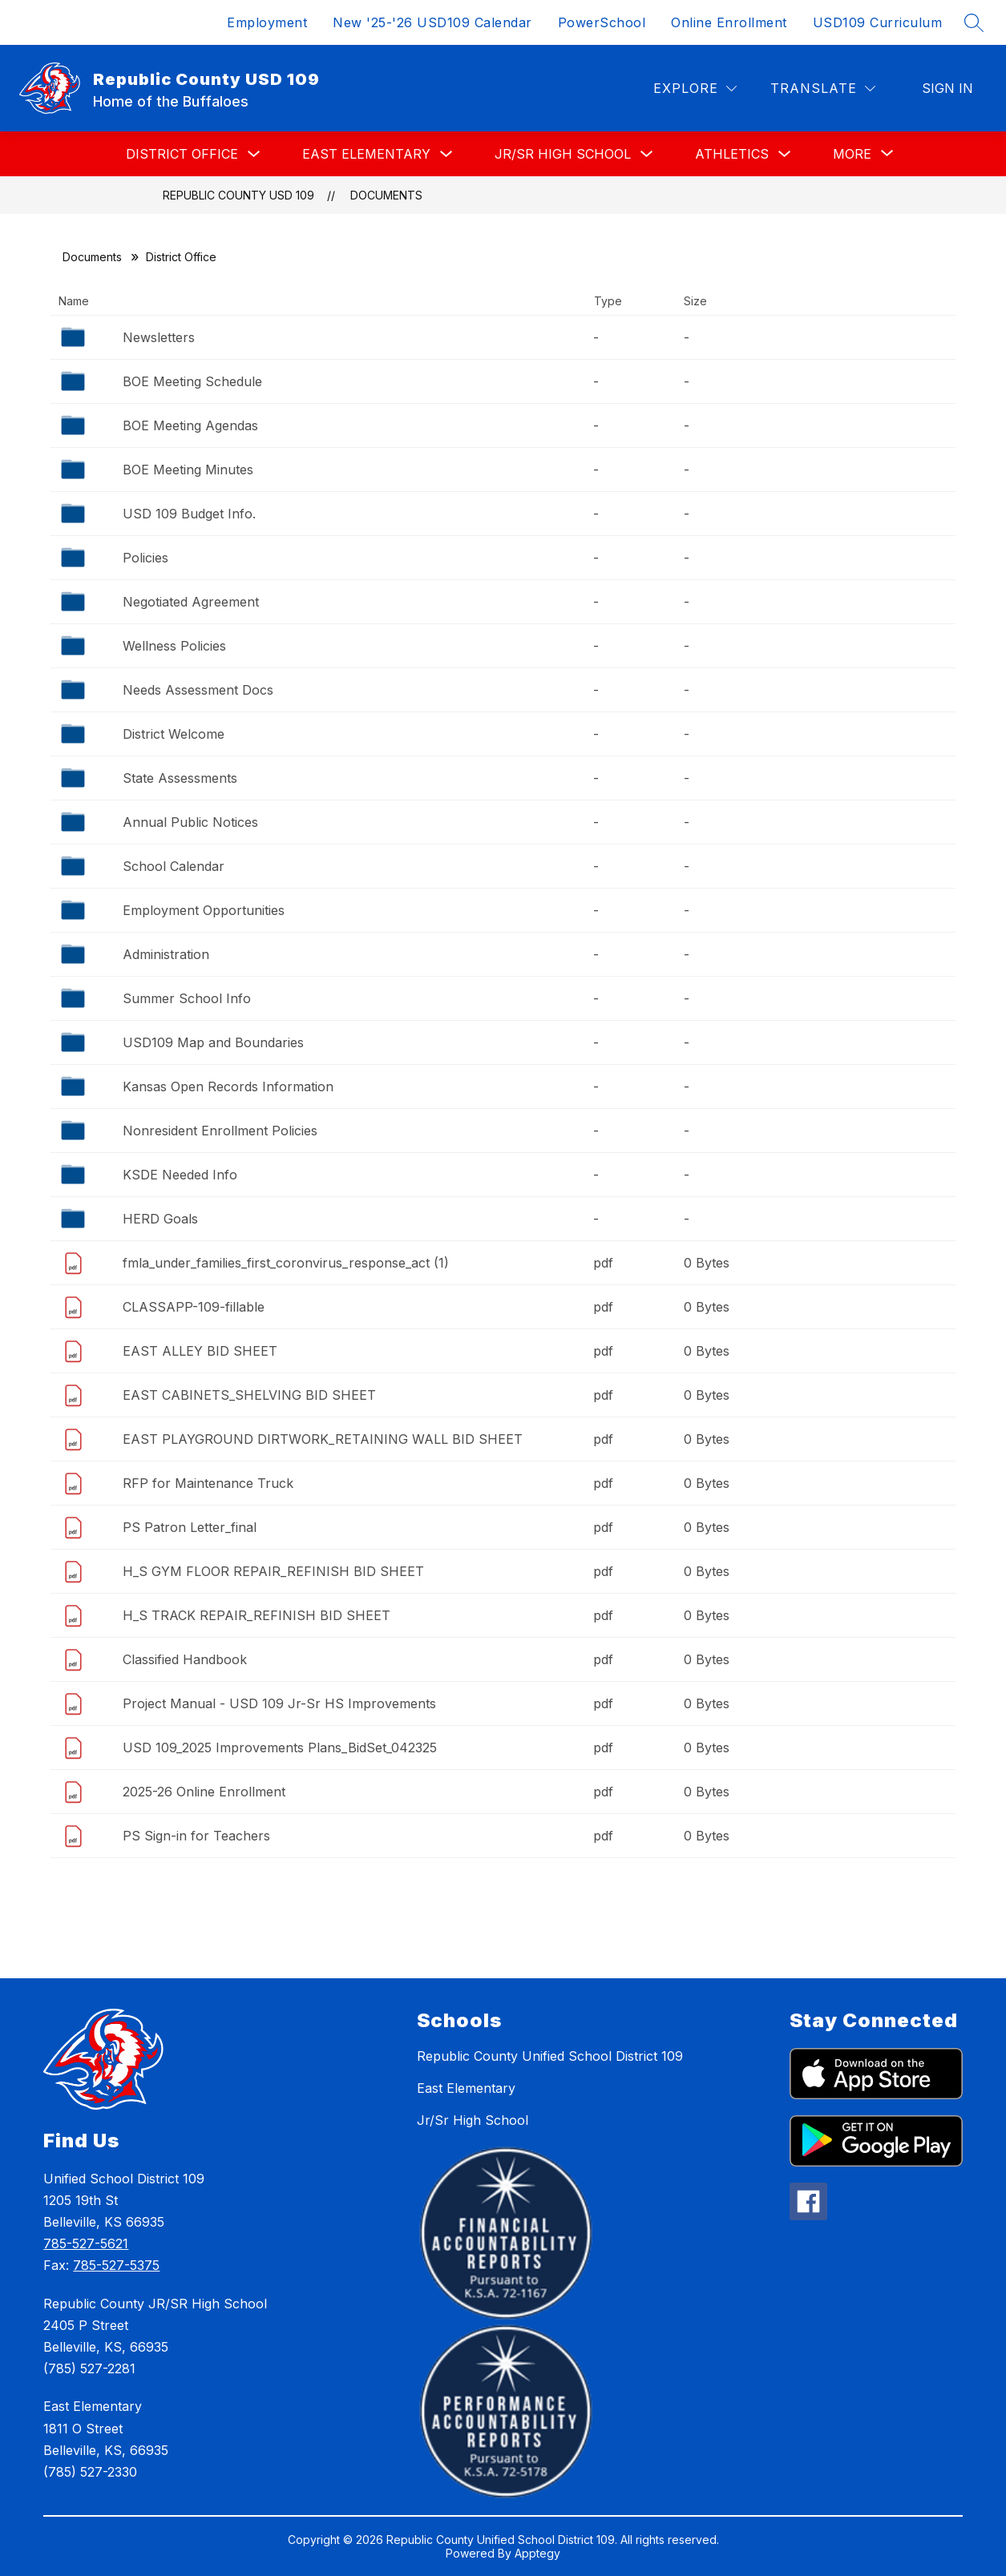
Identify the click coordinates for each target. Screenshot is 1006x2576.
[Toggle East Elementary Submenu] (446, 154)
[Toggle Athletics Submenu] (784, 154)
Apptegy (537, 2553)
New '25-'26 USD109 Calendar (432, 22)
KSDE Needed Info (180, 1175)
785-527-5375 (116, 2265)
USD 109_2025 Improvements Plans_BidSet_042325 (280, 1748)
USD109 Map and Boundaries (213, 1042)
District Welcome (173, 734)
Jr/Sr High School (563, 154)
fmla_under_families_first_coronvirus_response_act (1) (286, 1263)
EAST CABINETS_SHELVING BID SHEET (249, 1395)
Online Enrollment (729, 22)
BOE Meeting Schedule (192, 381)
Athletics (732, 154)
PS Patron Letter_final (190, 1527)
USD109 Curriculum (878, 22)
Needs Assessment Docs (198, 690)
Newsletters (159, 337)
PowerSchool (602, 22)
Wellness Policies (174, 646)
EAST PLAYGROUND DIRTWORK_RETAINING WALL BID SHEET (323, 1439)
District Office (182, 154)
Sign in (947, 88)
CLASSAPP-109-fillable (194, 1307)
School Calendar (173, 866)
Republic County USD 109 (238, 195)
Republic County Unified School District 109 (550, 2056)
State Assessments (180, 778)
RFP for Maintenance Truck (208, 1483)
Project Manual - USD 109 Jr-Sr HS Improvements (279, 1703)
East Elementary (366, 154)
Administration (166, 954)
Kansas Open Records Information (228, 1086)
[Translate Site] (822, 89)
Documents (386, 195)
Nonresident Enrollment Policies (220, 1131)
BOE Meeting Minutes (188, 470)
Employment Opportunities (204, 910)
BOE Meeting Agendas (190, 425)
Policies (145, 558)
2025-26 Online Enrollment (204, 1792)
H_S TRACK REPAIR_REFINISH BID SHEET (256, 1615)
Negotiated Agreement (191, 602)
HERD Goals (160, 1219)
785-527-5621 (85, 2243)
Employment (267, 22)
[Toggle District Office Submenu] (254, 154)
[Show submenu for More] (852, 153)
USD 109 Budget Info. (189, 514)
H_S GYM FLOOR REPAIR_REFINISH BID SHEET (273, 1571)
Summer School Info (187, 998)
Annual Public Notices (190, 822)
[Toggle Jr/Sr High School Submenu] (647, 154)
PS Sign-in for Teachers (196, 1836)
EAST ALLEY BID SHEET (200, 1351)
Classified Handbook (185, 1659)
